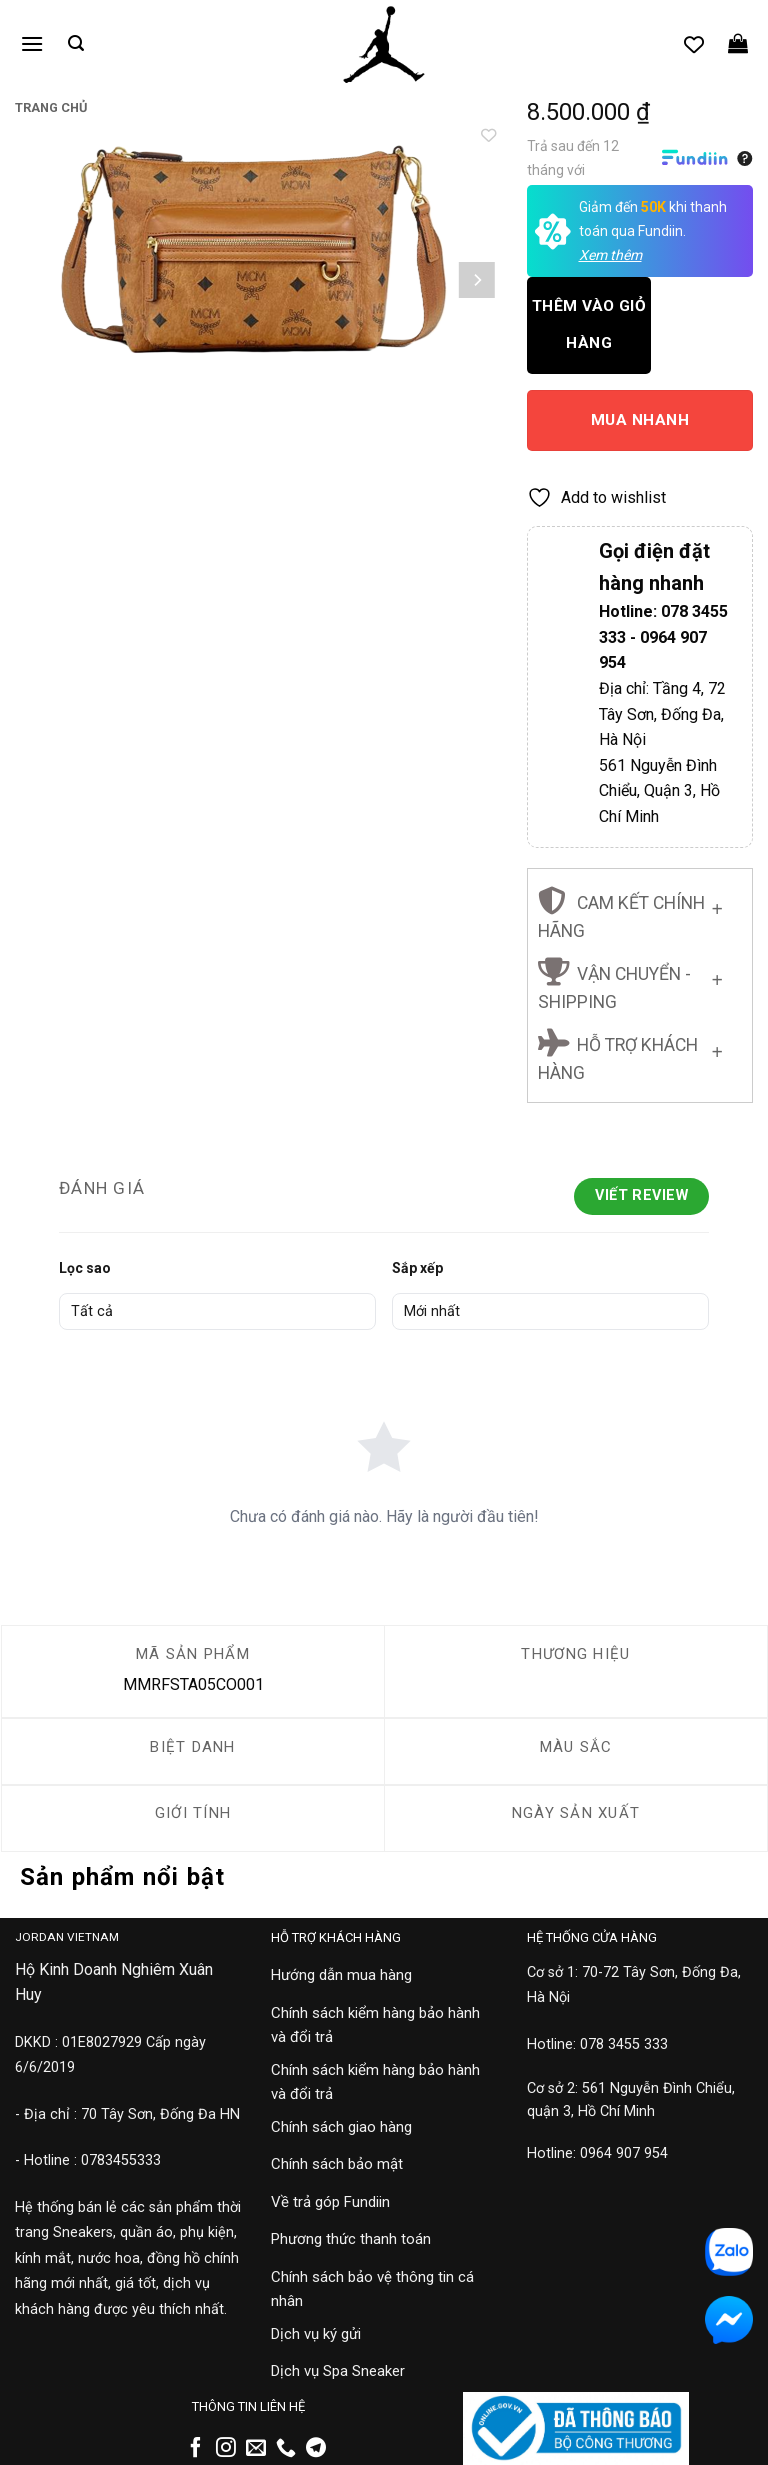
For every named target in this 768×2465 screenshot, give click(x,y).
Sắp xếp (417, 1268)
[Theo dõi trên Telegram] (316, 2449)
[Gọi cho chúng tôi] (286, 2449)
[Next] (477, 280)
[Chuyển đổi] (717, 905)
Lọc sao (85, 1268)
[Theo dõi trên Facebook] (196, 2449)
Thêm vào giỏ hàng (589, 324)
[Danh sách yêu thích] (694, 44)
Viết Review (641, 1195)
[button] (32, 43)
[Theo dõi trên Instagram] (226, 2449)
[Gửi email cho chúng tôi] (256, 2449)
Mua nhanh (640, 420)
